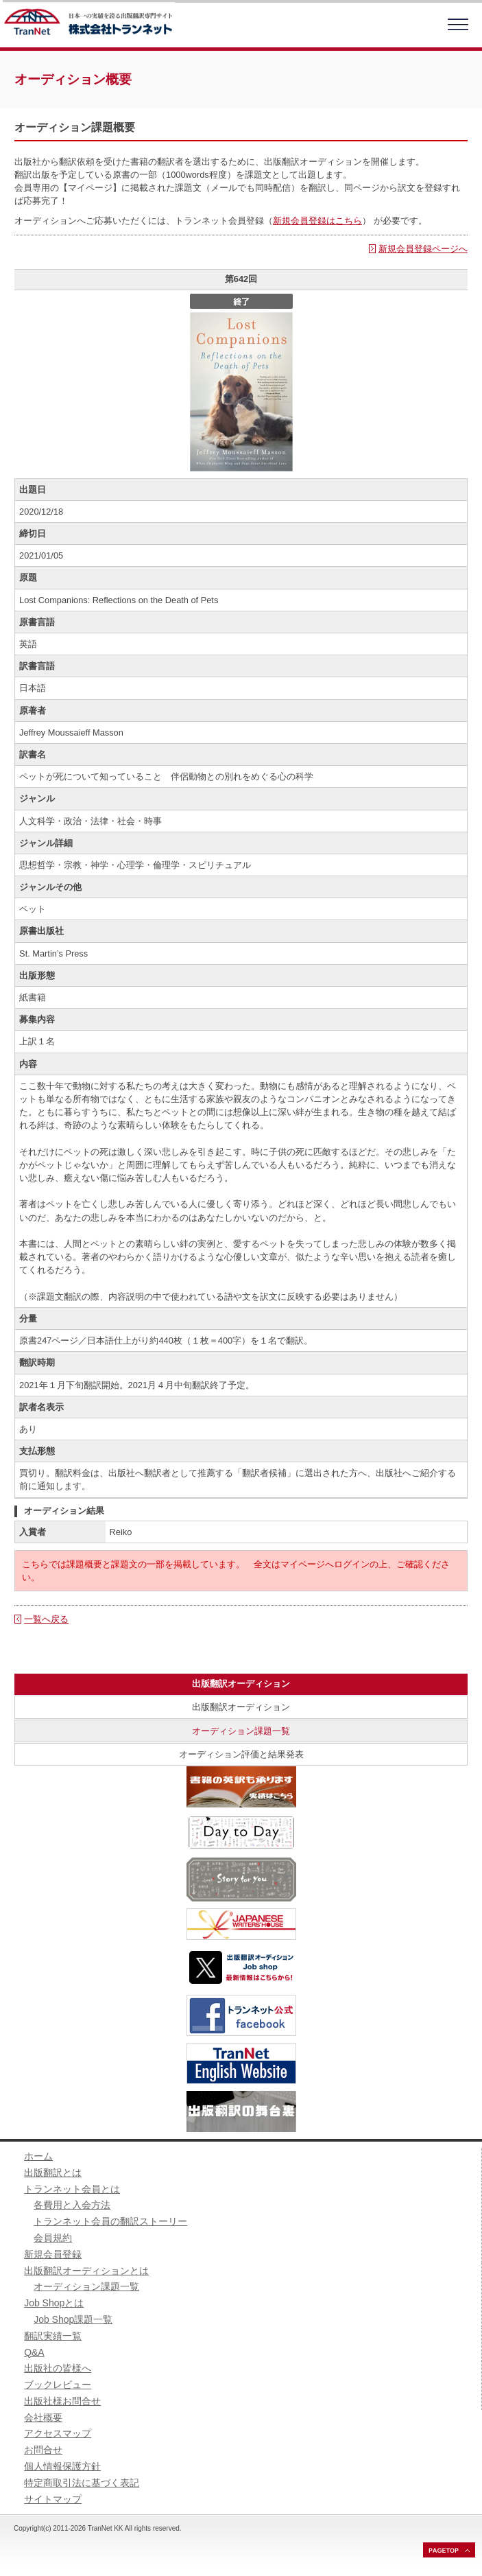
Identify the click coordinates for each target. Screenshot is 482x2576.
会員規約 (53, 2237)
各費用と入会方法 (72, 2204)
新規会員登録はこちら (317, 220)
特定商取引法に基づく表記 (81, 2482)
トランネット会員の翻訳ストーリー (110, 2221)
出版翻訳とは (53, 2172)
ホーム (38, 2156)
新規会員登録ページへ (423, 249)
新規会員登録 (53, 2254)
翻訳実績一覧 (53, 2335)
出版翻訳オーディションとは (86, 2270)
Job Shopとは (54, 2302)
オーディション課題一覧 (241, 1731)
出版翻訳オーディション (241, 1707)
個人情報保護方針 (62, 2466)
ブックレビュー (57, 2384)
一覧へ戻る (46, 1619)
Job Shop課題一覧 (73, 2319)
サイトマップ (53, 2499)
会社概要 (43, 2417)
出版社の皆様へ (57, 2368)
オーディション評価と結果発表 (241, 1754)
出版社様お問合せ (62, 2401)
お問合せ (43, 2449)
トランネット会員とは (72, 2188)
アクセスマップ (57, 2433)
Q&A (34, 2352)
